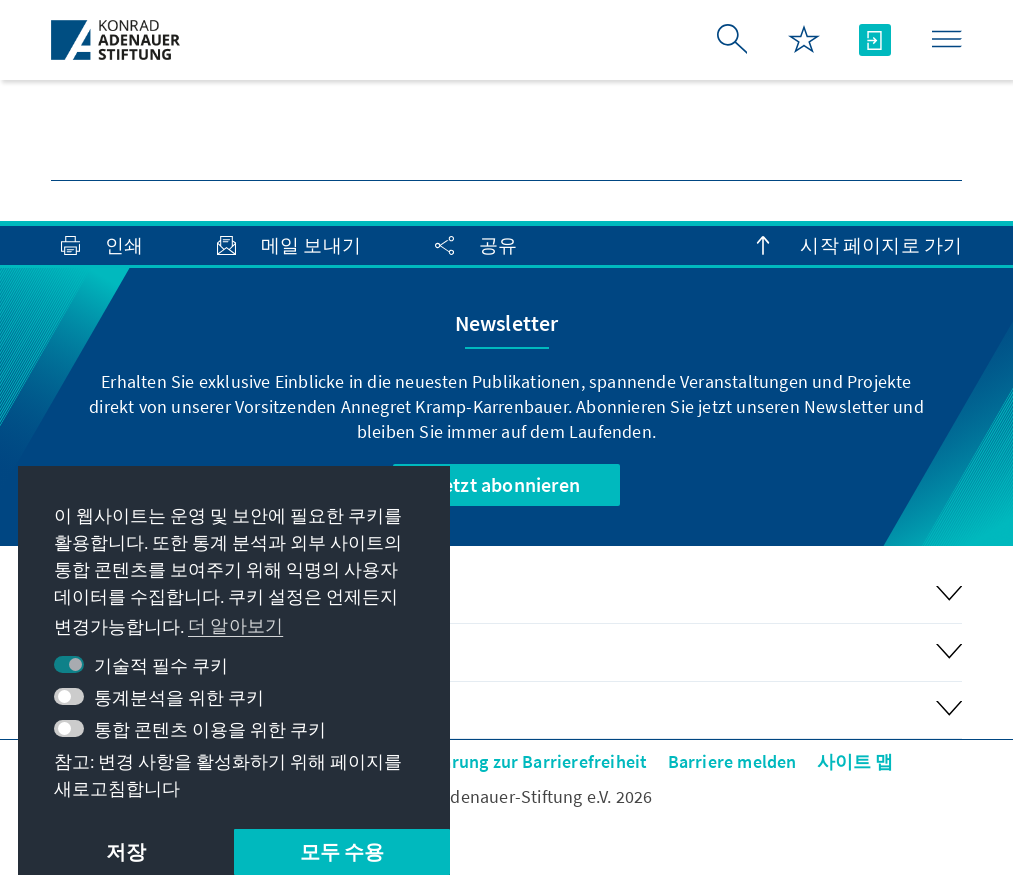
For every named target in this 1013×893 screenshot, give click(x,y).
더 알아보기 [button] (235, 625)
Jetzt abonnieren (506, 484)
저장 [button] (126, 851)
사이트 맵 (855, 761)
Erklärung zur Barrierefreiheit (529, 761)
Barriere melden (732, 761)
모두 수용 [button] (342, 851)
